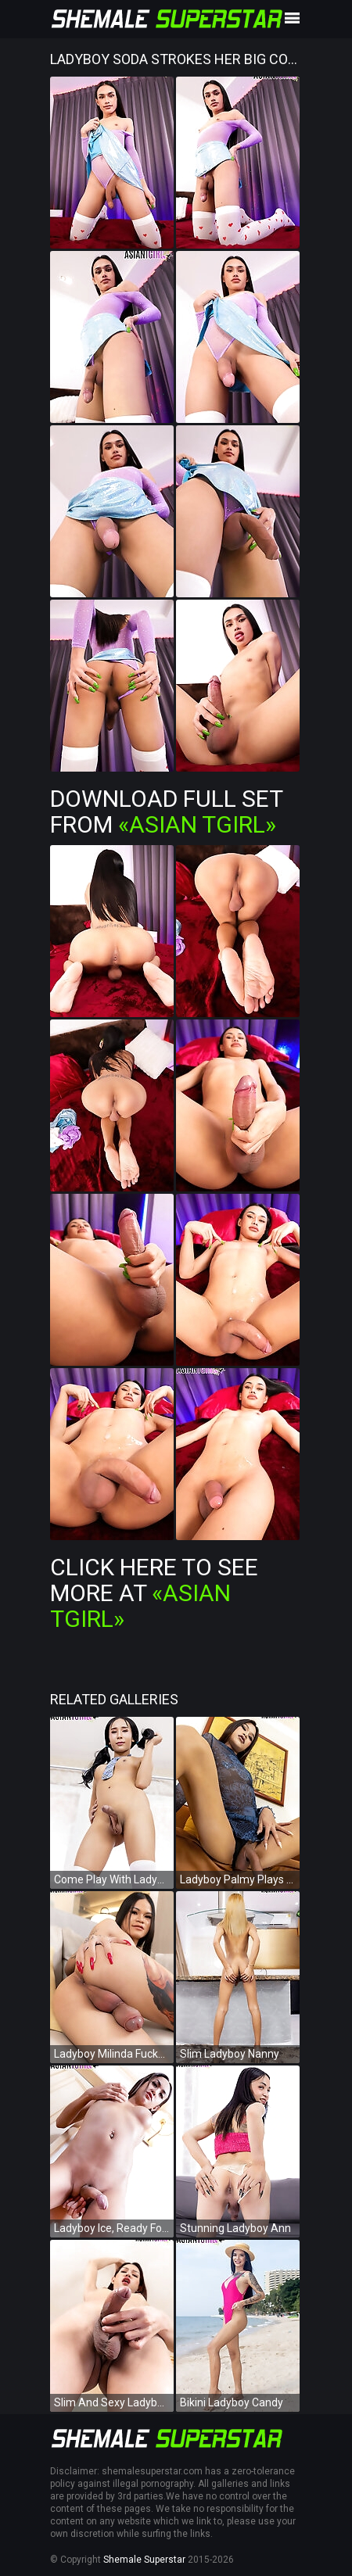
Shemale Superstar (144, 2559)
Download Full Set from (166, 811)
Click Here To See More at (154, 1592)
